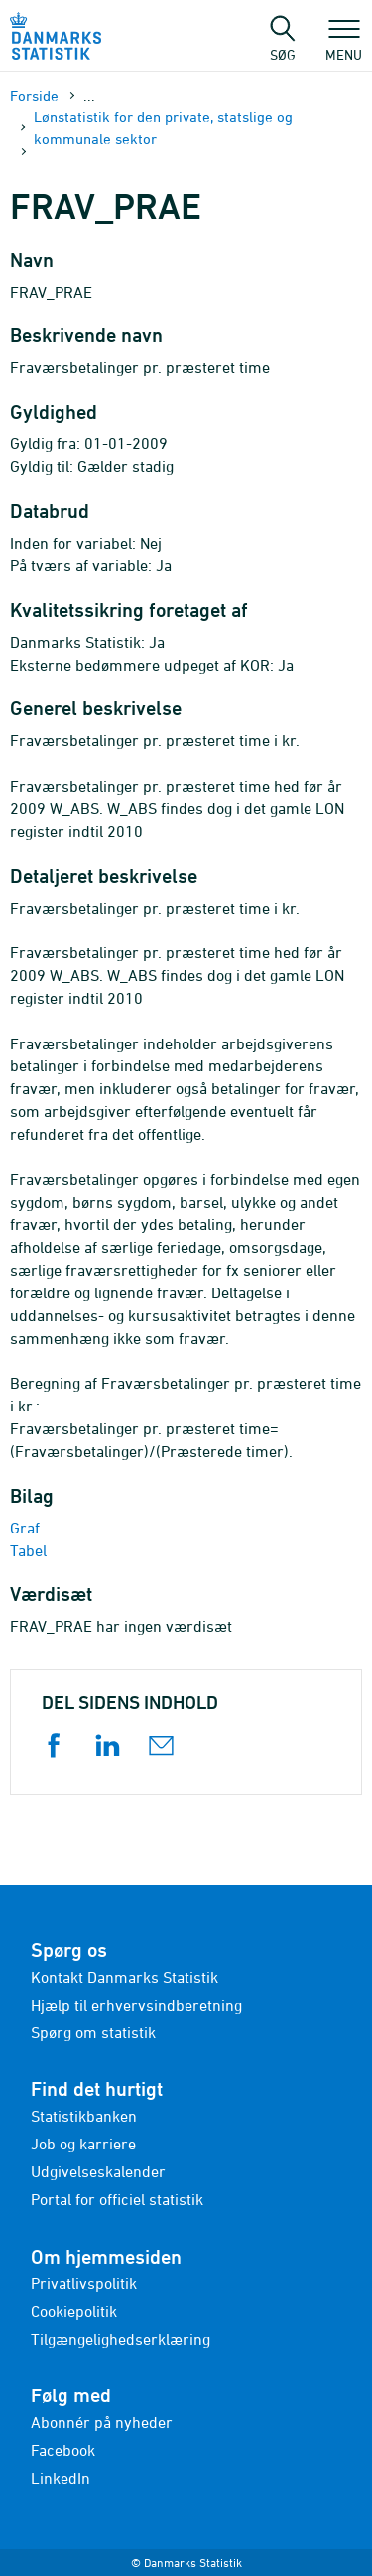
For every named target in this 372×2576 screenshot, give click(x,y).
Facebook (63, 2450)
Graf (25, 1527)
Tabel (28, 1550)
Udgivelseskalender (98, 2171)
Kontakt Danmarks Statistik (124, 1977)
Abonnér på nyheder (102, 2422)
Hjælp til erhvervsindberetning (136, 2005)
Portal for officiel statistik (117, 2199)
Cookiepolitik (74, 2311)
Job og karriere (83, 2143)
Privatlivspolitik (84, 2283)
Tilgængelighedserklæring (120, 2339)
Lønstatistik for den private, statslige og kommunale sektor (163, 127)
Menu (343, 44)
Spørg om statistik (93, 2032)
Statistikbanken (84, 2116)
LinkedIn (60, 2478)
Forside (34, 95)
